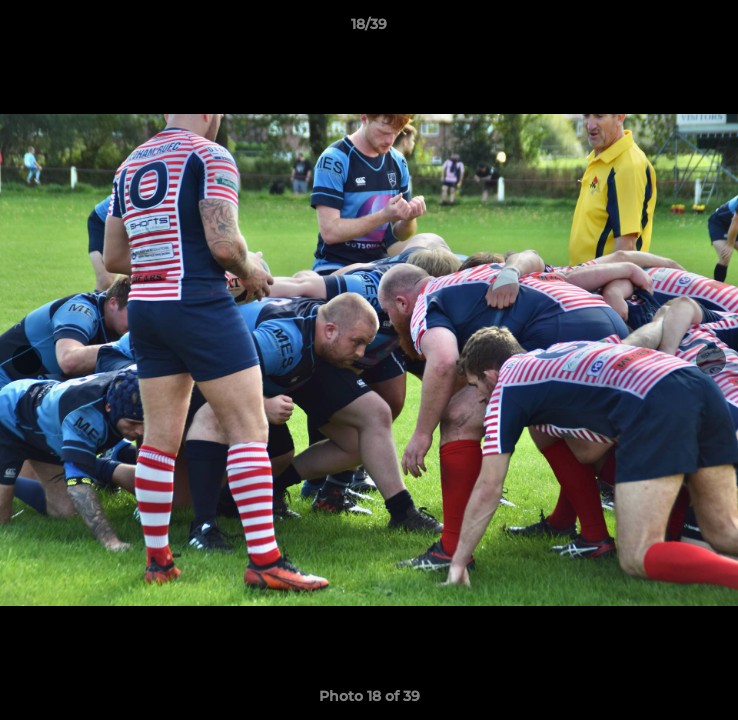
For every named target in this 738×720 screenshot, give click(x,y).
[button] (714, 29)
